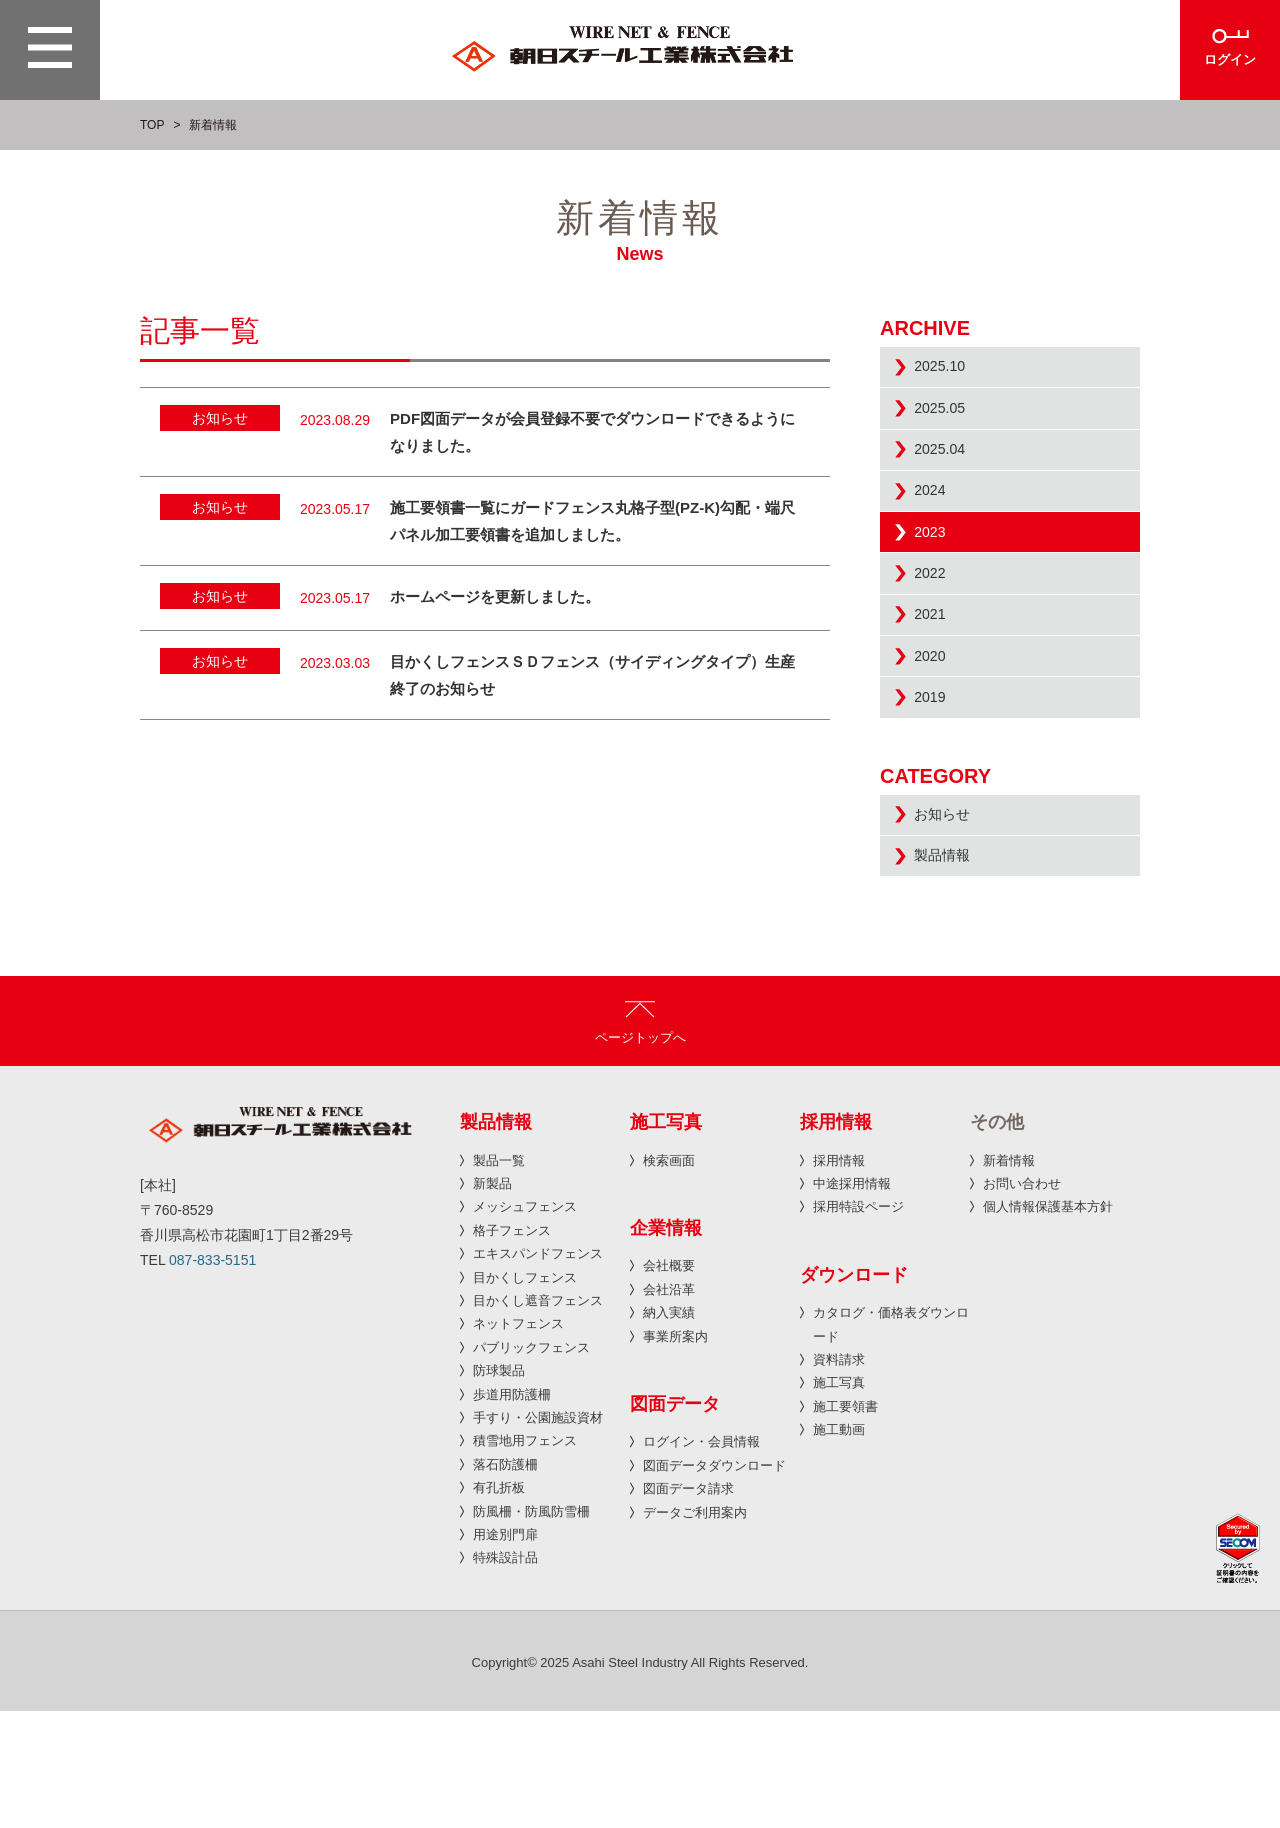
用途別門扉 (505, 1652)
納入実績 (669, 1430)
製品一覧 (499, 1277)
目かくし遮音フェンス (538, 1418)
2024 (936, 528)
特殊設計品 (505, 1675)
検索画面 (669, 1277)
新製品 (492, 1301)
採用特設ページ (858, 1324)
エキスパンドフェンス (538, 1371)
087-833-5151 (212, 1378)
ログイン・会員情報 (701, 1559)
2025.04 (947, 476)
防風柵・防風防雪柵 (531, 1628)
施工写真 (839, 1500)
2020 (936, 736)
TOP (152, 125)
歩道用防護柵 (512, 1511)
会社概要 (669, 1383)
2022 (936, 632)
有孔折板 (499, 1605)
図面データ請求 (688, 1606)
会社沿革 (669, 1407)
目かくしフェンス (525, 1394)
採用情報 (839, 1277)
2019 (936, 788)
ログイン (1230, 61)
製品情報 (950, 968)
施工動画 (839, 1547)
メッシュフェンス (525, 1324)
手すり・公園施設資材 (538, 1535)
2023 (936, 580)
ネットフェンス (518, 1441)
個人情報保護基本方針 (1048, 1324)
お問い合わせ (1022, 1301)
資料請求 (839, 1477)
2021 (936, 684)
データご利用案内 (695, 1629)
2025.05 (947, 424)
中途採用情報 (852, 1301)
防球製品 (499, 1488)
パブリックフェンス (531, 1465)
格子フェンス (512, 1348)
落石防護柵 (505, 1581)
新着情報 (1009, 1277)
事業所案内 (675, 1453)
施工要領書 (845, 1524)
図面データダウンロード (714, 1583)
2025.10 (947, 372)
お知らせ (950, 916)
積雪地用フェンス (525, 1558)
